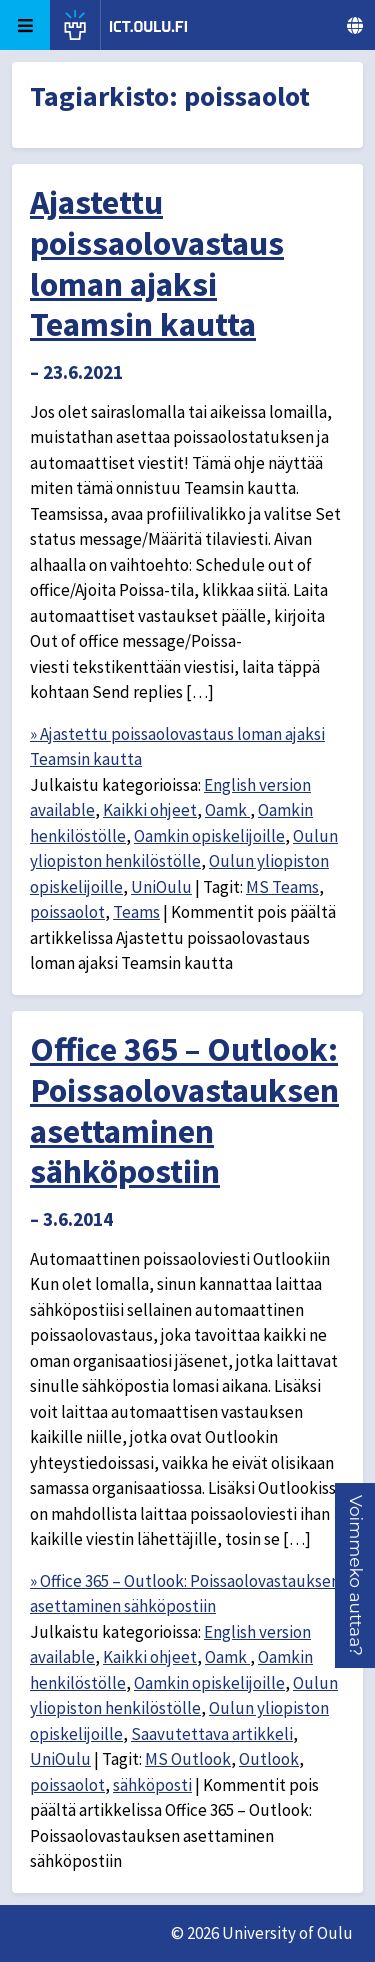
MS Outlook (188, 1759)
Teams (136, 912)
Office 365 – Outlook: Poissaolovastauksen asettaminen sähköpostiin (184, 1110)
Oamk (227, 810)
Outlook (269, 1759)
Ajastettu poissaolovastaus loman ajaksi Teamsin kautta (157, 263)
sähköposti (152, 1785)
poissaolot (67, 912)
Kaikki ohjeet (150, 810)
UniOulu (161, 887)
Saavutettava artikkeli (212, 1734)
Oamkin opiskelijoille (209, 836)
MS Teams (282, 887)
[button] (356, 1575)
